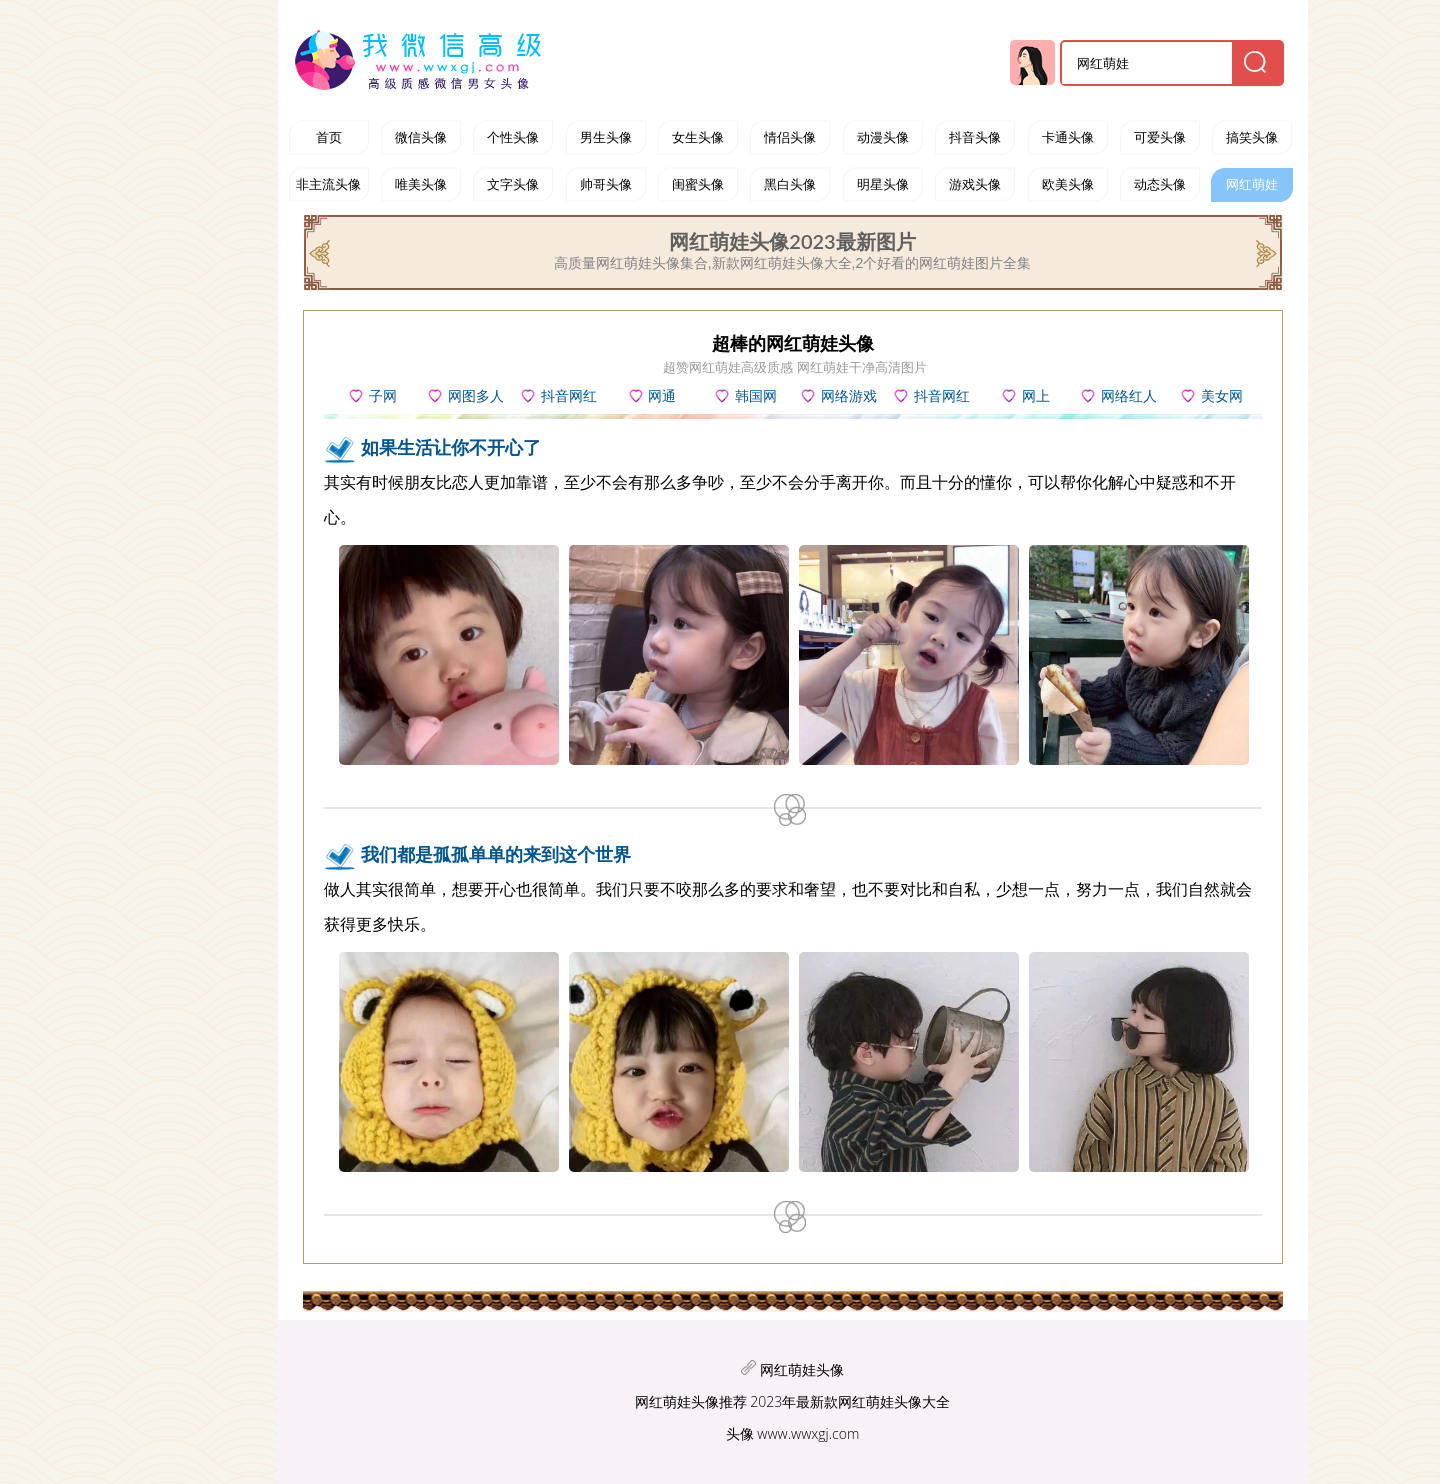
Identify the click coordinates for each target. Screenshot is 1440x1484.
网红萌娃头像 (802, 1369)
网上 (1036, 396)
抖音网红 (942, 396)
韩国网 (756, 396)
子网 (383, 396)
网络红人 (1129, 396)
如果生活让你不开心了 (451, 447)
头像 (740, 1433)
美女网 (1222, 396)
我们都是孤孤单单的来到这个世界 (496, 854)
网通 (662, 396)
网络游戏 (849, 396)
